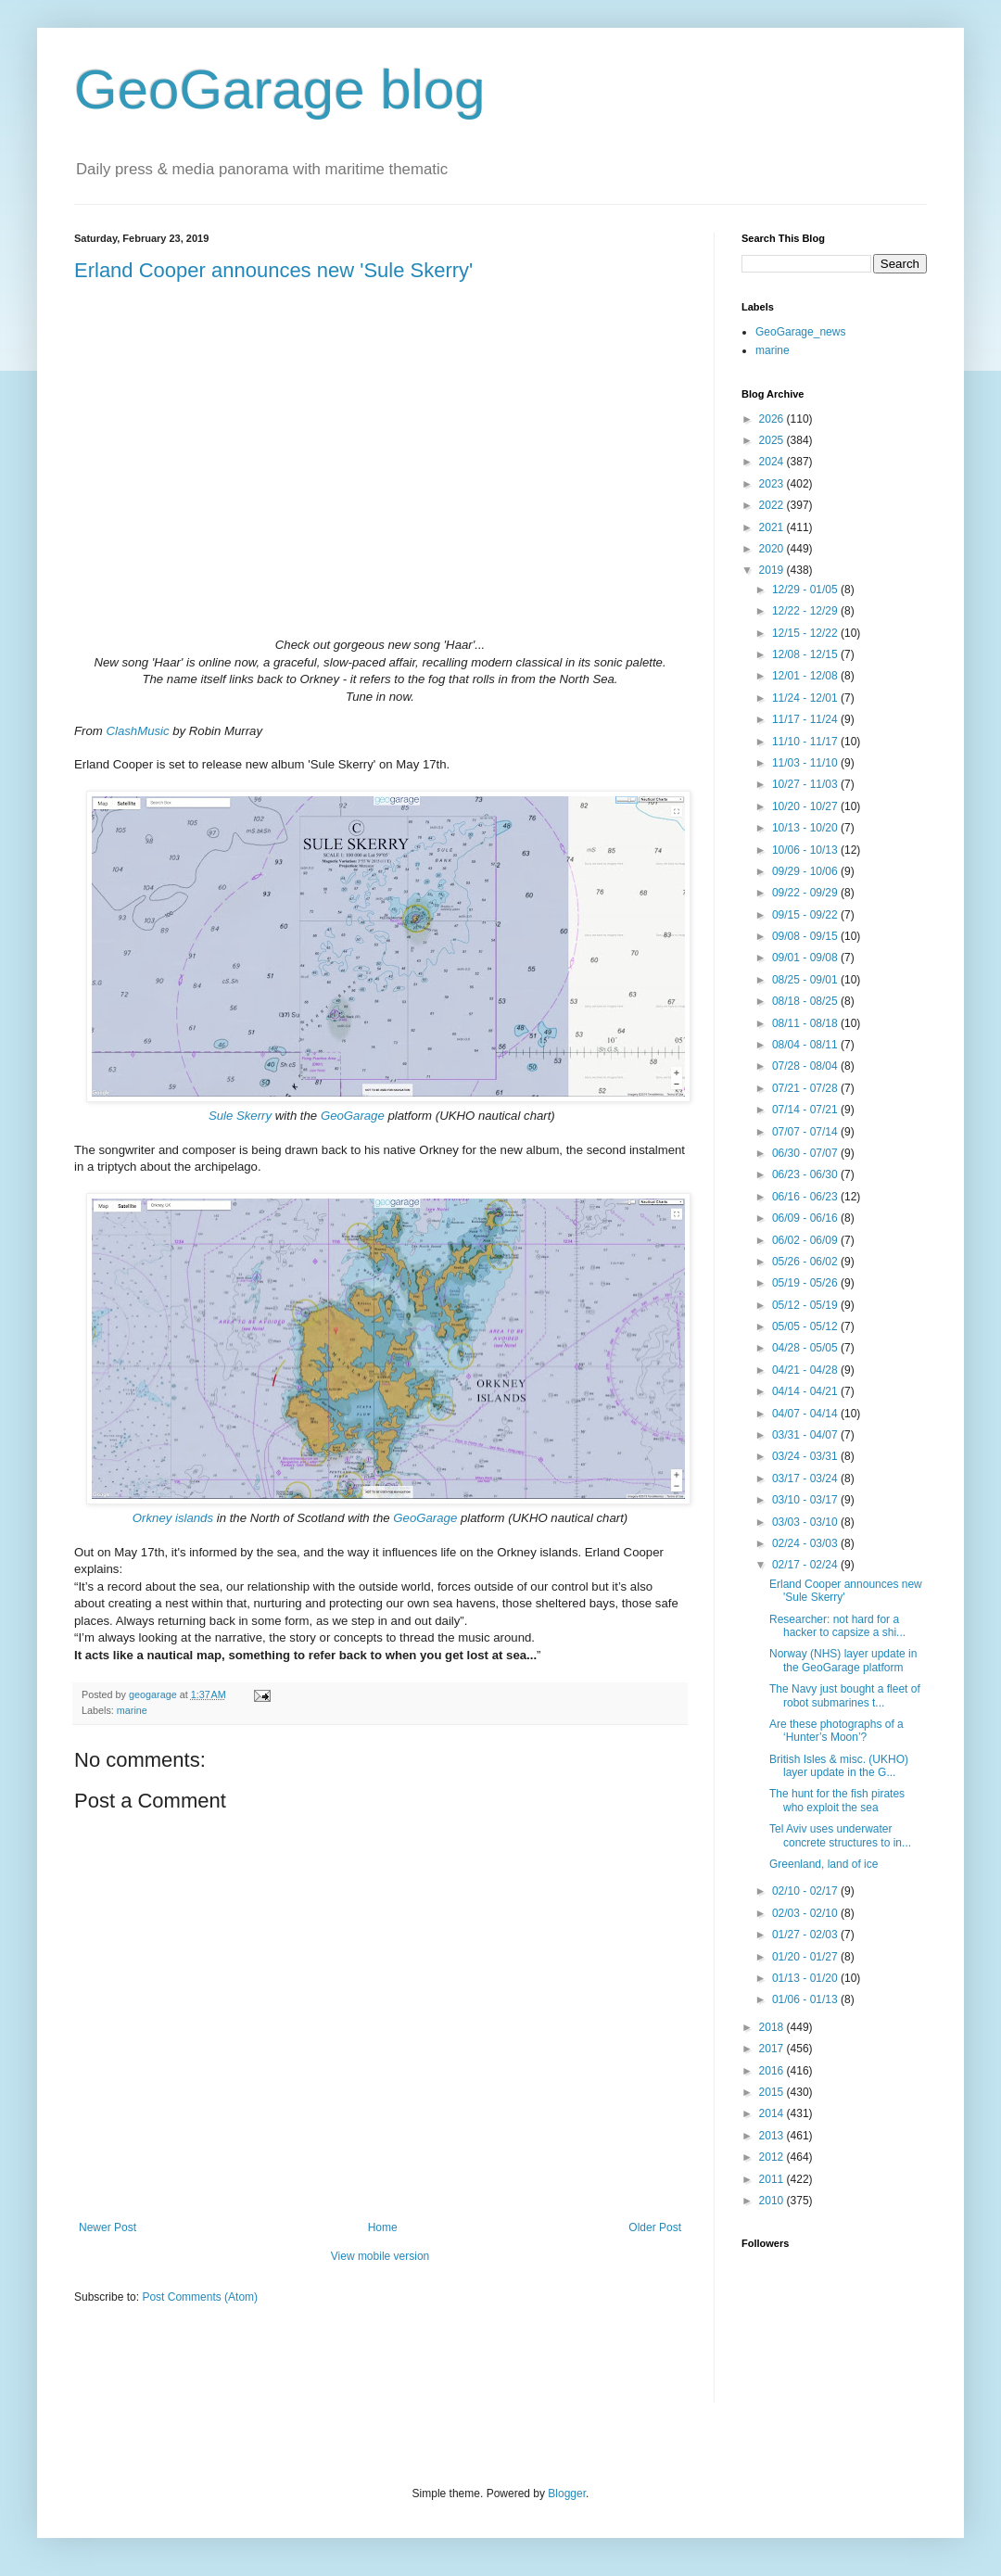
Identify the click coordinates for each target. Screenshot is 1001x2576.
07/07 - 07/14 (806, 1131)
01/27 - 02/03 (806, 1934)
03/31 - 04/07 (806, 1434)
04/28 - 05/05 (806, 1347)
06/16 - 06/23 (806, 1196)
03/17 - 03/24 (806, 1478)
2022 (773, 505)
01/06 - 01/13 (806, 1999)
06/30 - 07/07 (806, 1153)
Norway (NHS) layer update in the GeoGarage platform (843, 1660)
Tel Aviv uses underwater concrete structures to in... (840, 1835)
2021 (773, 527)
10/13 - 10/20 (806, 827)
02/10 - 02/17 (806, 1890)
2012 (773, 2157)
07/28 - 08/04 (806, 1066)
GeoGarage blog (280, 89)
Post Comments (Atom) (200, 2296)
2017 (773, 2048)
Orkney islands (173, 1518)
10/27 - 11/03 (806, 784)
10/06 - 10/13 (806, 850)
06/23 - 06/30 (806, 1174)
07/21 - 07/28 (806, 1088)
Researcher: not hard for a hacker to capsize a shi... (837, 1626)
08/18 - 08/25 (806, 1001)
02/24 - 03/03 (806, 1543)
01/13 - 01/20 (806, 1978)
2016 (773, 2070)
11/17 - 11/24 (806, 719)
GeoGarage (353, 1116)
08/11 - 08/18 (806, 1023)
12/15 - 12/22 (806, 633)
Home (383, 2227)
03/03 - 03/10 (806, 1522)
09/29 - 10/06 (806, 871)
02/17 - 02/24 (806, 1564)
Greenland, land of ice (823, 1864)
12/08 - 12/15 (806, 654)
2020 (773, 548)
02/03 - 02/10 (806, 1913)
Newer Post (107, 2227)
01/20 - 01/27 (806, 1956)
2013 (773, 2135)
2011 (773, 2179)
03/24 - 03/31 (806, 1456)
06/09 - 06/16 (806, 1218)
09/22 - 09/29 (806, 892)
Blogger (567, 2493)
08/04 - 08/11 (806, 1044)
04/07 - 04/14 (806, 1413)
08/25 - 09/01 (806, 979)
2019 (773, 570)
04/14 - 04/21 (806, 1391)
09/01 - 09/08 (806, 957)
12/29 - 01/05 (806, 589)
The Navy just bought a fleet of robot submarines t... (844, 1695)
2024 (773, 461)
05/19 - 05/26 (806, 1282)
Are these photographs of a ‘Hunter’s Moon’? (836, 1731)
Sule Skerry (240, 1116)
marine (132, 1710)
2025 (773, 440)
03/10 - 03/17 (806, 1499)
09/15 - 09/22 (806, 914)
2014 (773, 2113)
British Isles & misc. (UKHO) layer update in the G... (838, 1766)
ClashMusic (137, 731)
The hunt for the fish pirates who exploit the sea (837, 1800)
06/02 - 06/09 (806, 1240)
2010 (773, 2200)
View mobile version (380, 2256)
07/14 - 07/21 (806, 1109)
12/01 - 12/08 (806, 675)
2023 (773, 483)
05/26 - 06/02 (806, 1261)
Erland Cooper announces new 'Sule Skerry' (273, 270)
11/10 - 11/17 (806, 741)
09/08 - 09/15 (806, 936)
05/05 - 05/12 (806, 1326)
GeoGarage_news (800, 331)
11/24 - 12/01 (806, 698)
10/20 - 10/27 (806, 806)
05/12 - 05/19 (806, 1305)
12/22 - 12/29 (806, 610)
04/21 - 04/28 (806, 1370)
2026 (773, 418)
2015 (773, 2092)
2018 (773, 2027)
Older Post (654, 2227)
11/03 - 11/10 (806, 762)
